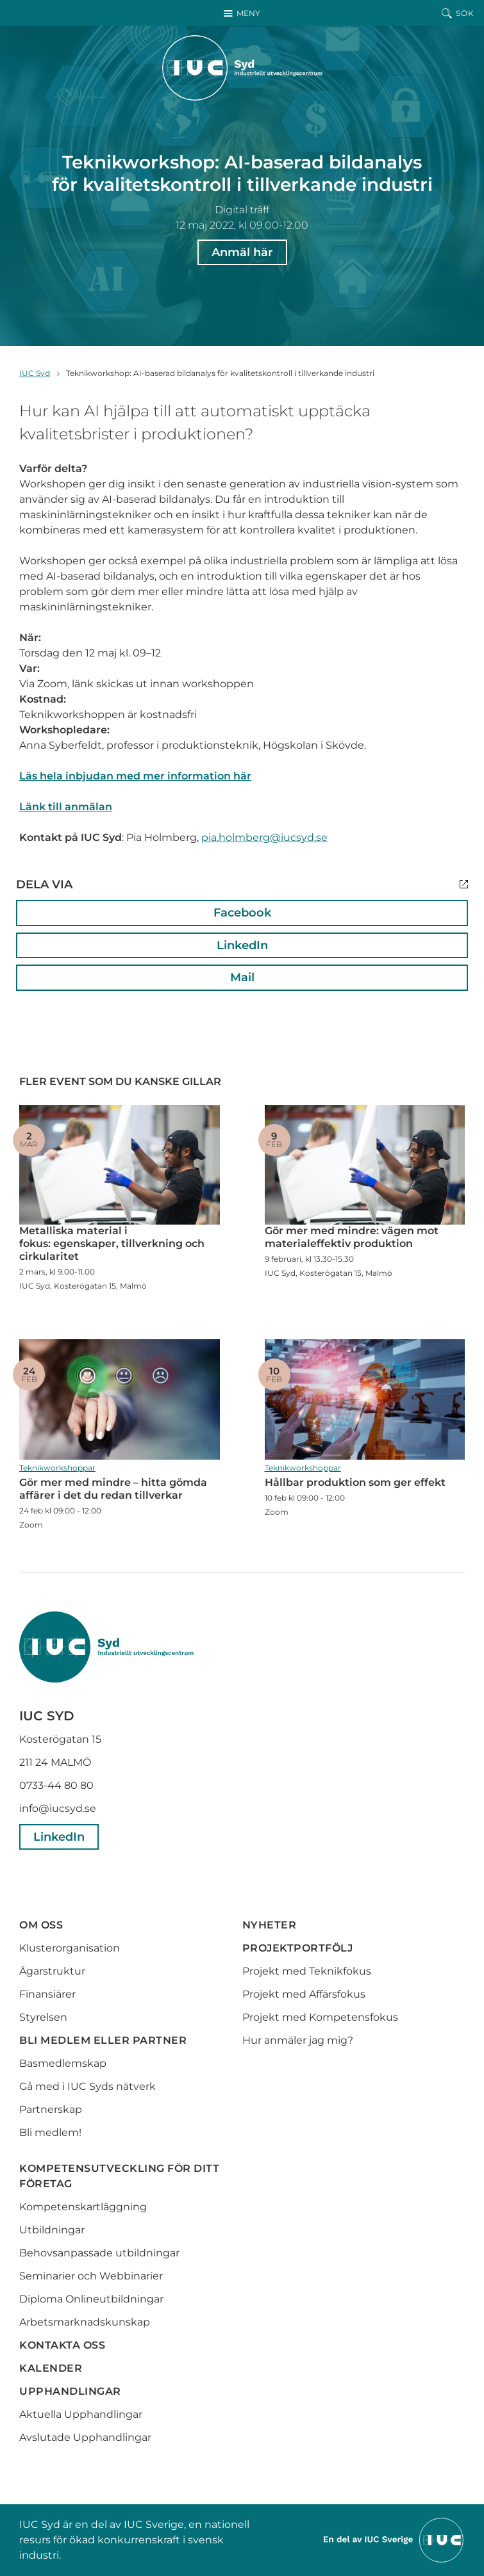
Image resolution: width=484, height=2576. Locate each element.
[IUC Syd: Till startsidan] (242, 68)
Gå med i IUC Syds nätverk (88, 2086)
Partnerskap (50, 2109)
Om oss (41, 1925)
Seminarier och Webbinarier (91, 2276)
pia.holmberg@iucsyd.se (264, 837)
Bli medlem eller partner (103, 2040)
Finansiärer (47, 1994)
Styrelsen (43, 2017)
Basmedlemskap (62, 2063)
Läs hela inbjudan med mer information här (135, 776)
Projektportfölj (297, 1948)
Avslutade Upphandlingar (85, 2437)
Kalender (50, 2368)
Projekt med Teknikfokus (306, 1971)
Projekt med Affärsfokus (303, 1994)
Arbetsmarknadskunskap (84, 2322)
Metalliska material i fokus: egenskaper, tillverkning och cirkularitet (119, 1165)
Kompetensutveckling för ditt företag (119, 2176)
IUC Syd (34, 373)
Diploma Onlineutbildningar (91, 2299)
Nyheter (269, 1925)
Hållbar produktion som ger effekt (365, 1399)
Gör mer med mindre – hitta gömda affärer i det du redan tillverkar (119, 1399)
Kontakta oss (62, 2345)
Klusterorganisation (69, 1948)
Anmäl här (242, 252)
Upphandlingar (70, 2391)
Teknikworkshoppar (57, 1467)
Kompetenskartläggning (83, 2207)
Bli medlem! (50, 2132)
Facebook (242, 913)
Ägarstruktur (52, 1971)
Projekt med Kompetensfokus (320, 2017)
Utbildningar (52, 2230)
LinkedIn (242, 945)
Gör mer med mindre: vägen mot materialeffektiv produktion (365, 1165)
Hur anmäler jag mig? (297, 2040)
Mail (242, 977)
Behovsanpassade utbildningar (99, 2253)
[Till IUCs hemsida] (394, 2539)
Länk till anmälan (65, 807)
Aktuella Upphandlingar (80, 2414)
